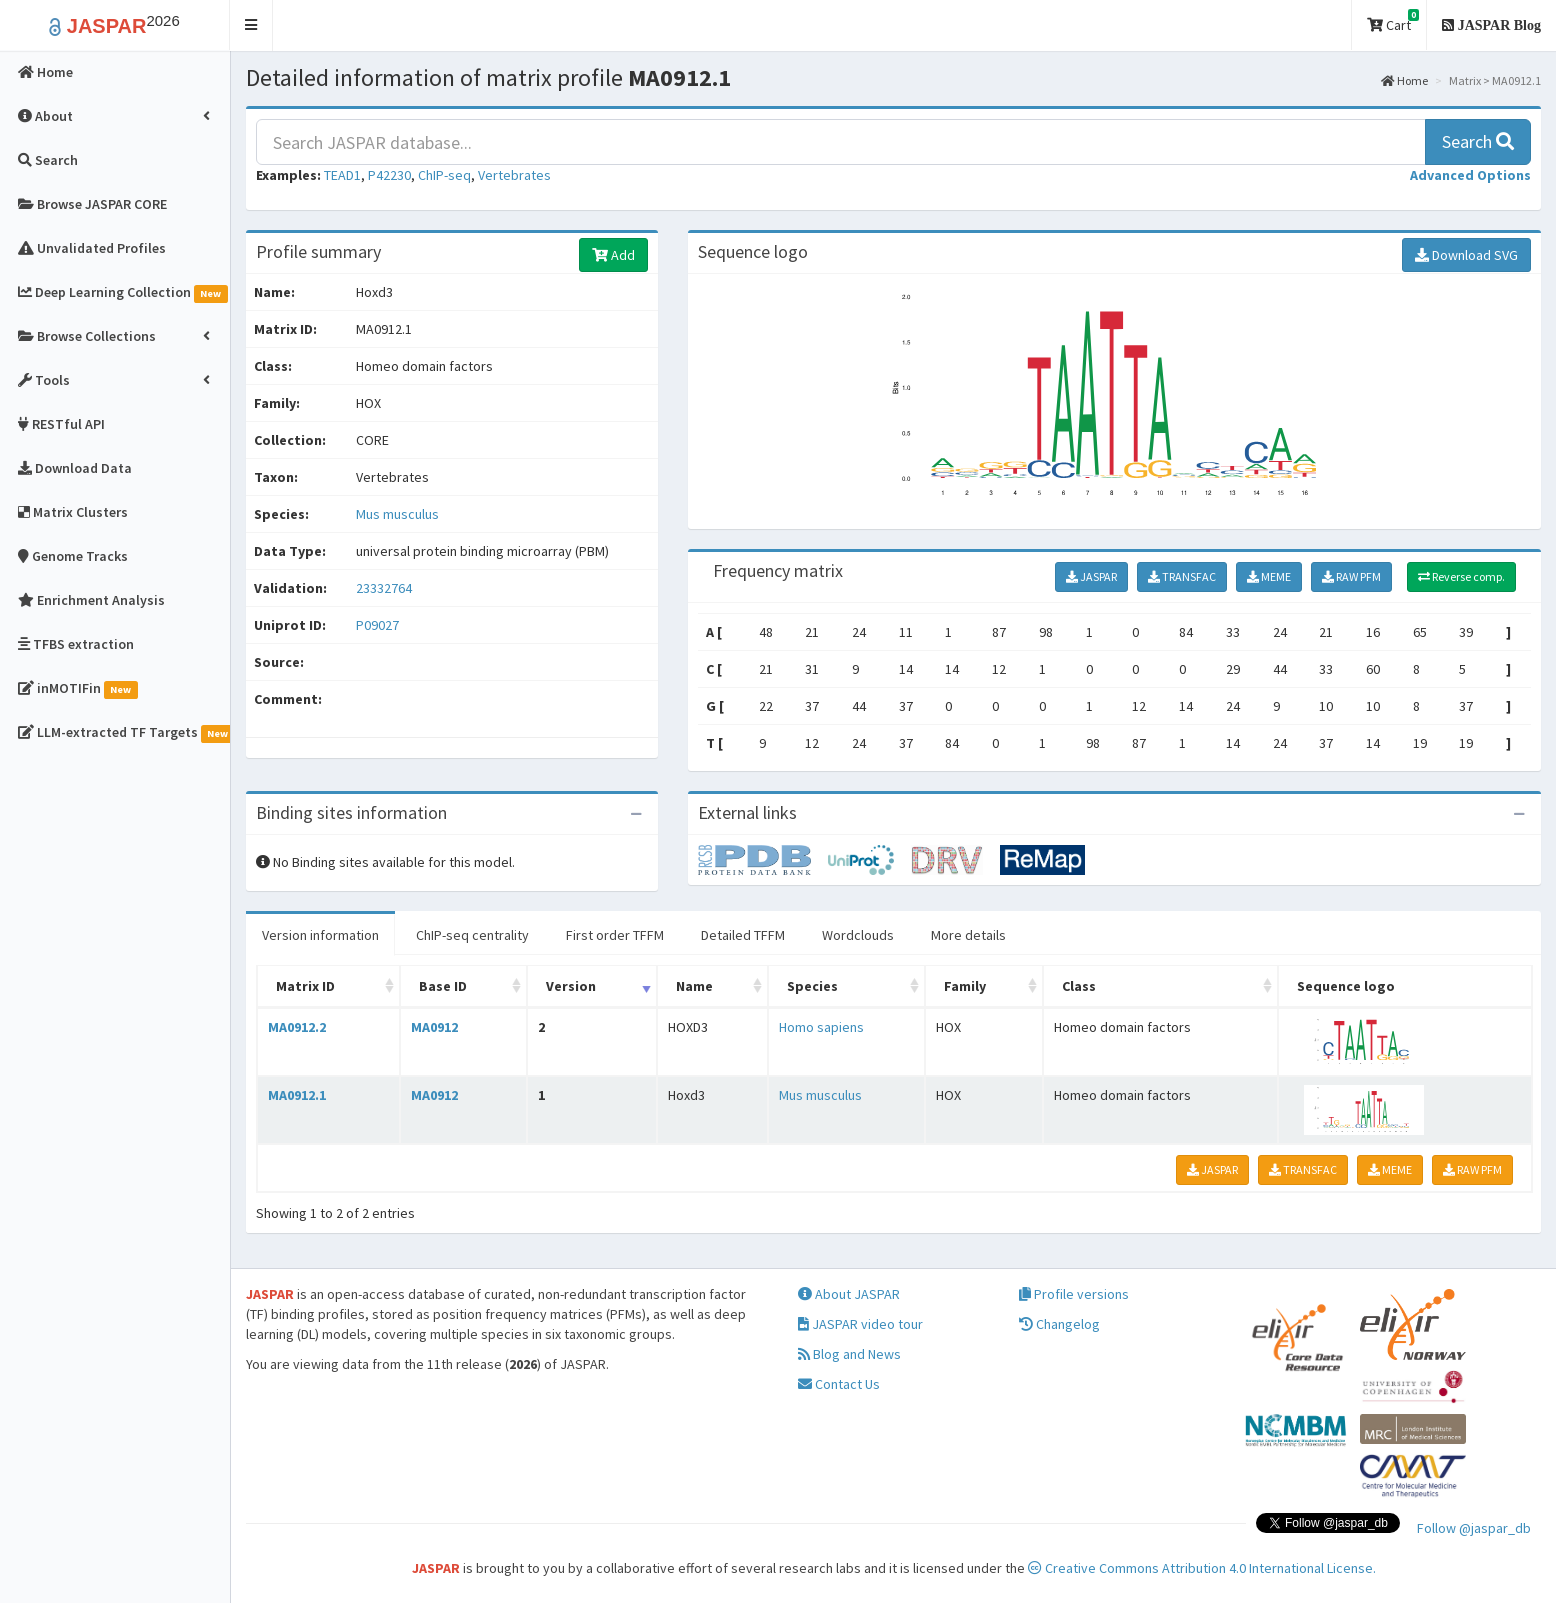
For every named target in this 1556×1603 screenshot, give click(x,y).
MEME (1269, 576)
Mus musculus (397, 514)
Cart (1393, 21)
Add (613, 255)
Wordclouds (858, 935)
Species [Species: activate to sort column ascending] (812, 986)
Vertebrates (514, 175)
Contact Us (839, 1384)
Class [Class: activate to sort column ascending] (1079, 986)
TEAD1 (342, 175)
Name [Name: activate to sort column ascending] (694, 986)
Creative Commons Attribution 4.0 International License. (1202, 1568)
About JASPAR (849, 1294)
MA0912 (434, 1027)
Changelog (1059, 1324)
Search (1478, 141)
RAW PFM (1351, 576)
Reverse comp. (1461, 576)
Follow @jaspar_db (1474, 1528)
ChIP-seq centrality (472, 935)
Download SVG (1466, 255)
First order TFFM (615, 935)
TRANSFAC (1182, 576)
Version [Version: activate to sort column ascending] (571, 986)
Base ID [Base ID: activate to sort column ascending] (443, 986)
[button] (251, 25)
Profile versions (1074, 1294)
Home (1404, 80)
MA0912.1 (297, 1095)
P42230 (389, 175)
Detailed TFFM (743, 935)
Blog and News (849, 1354)
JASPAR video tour (860, 1324)
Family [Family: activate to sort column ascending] (965, 986)
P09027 (379, 625)
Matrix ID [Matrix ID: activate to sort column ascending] (305, 986)
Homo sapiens (821, 1027)
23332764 (384, 588)
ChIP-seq (444, 175)
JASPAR (1091, 576)
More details (968, 935)
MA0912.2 (297, 1027)
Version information (320, 935)
